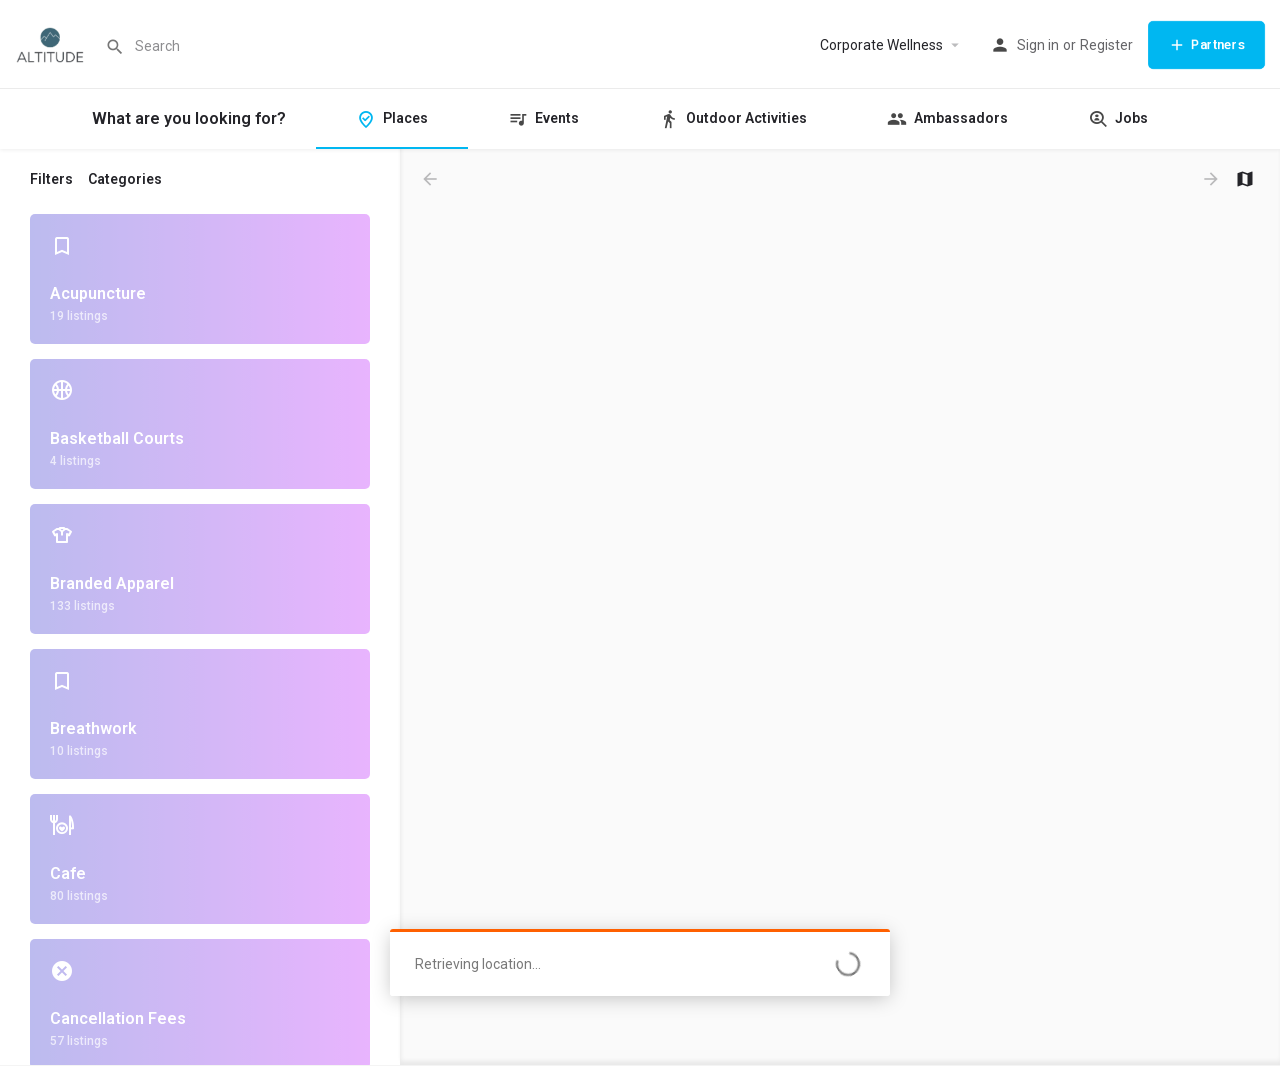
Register (1106, 45)
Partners (1206, 45)
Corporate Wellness (881, 45)
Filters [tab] (51, 179)
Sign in (1038, 45)
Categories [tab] (125, 179)
